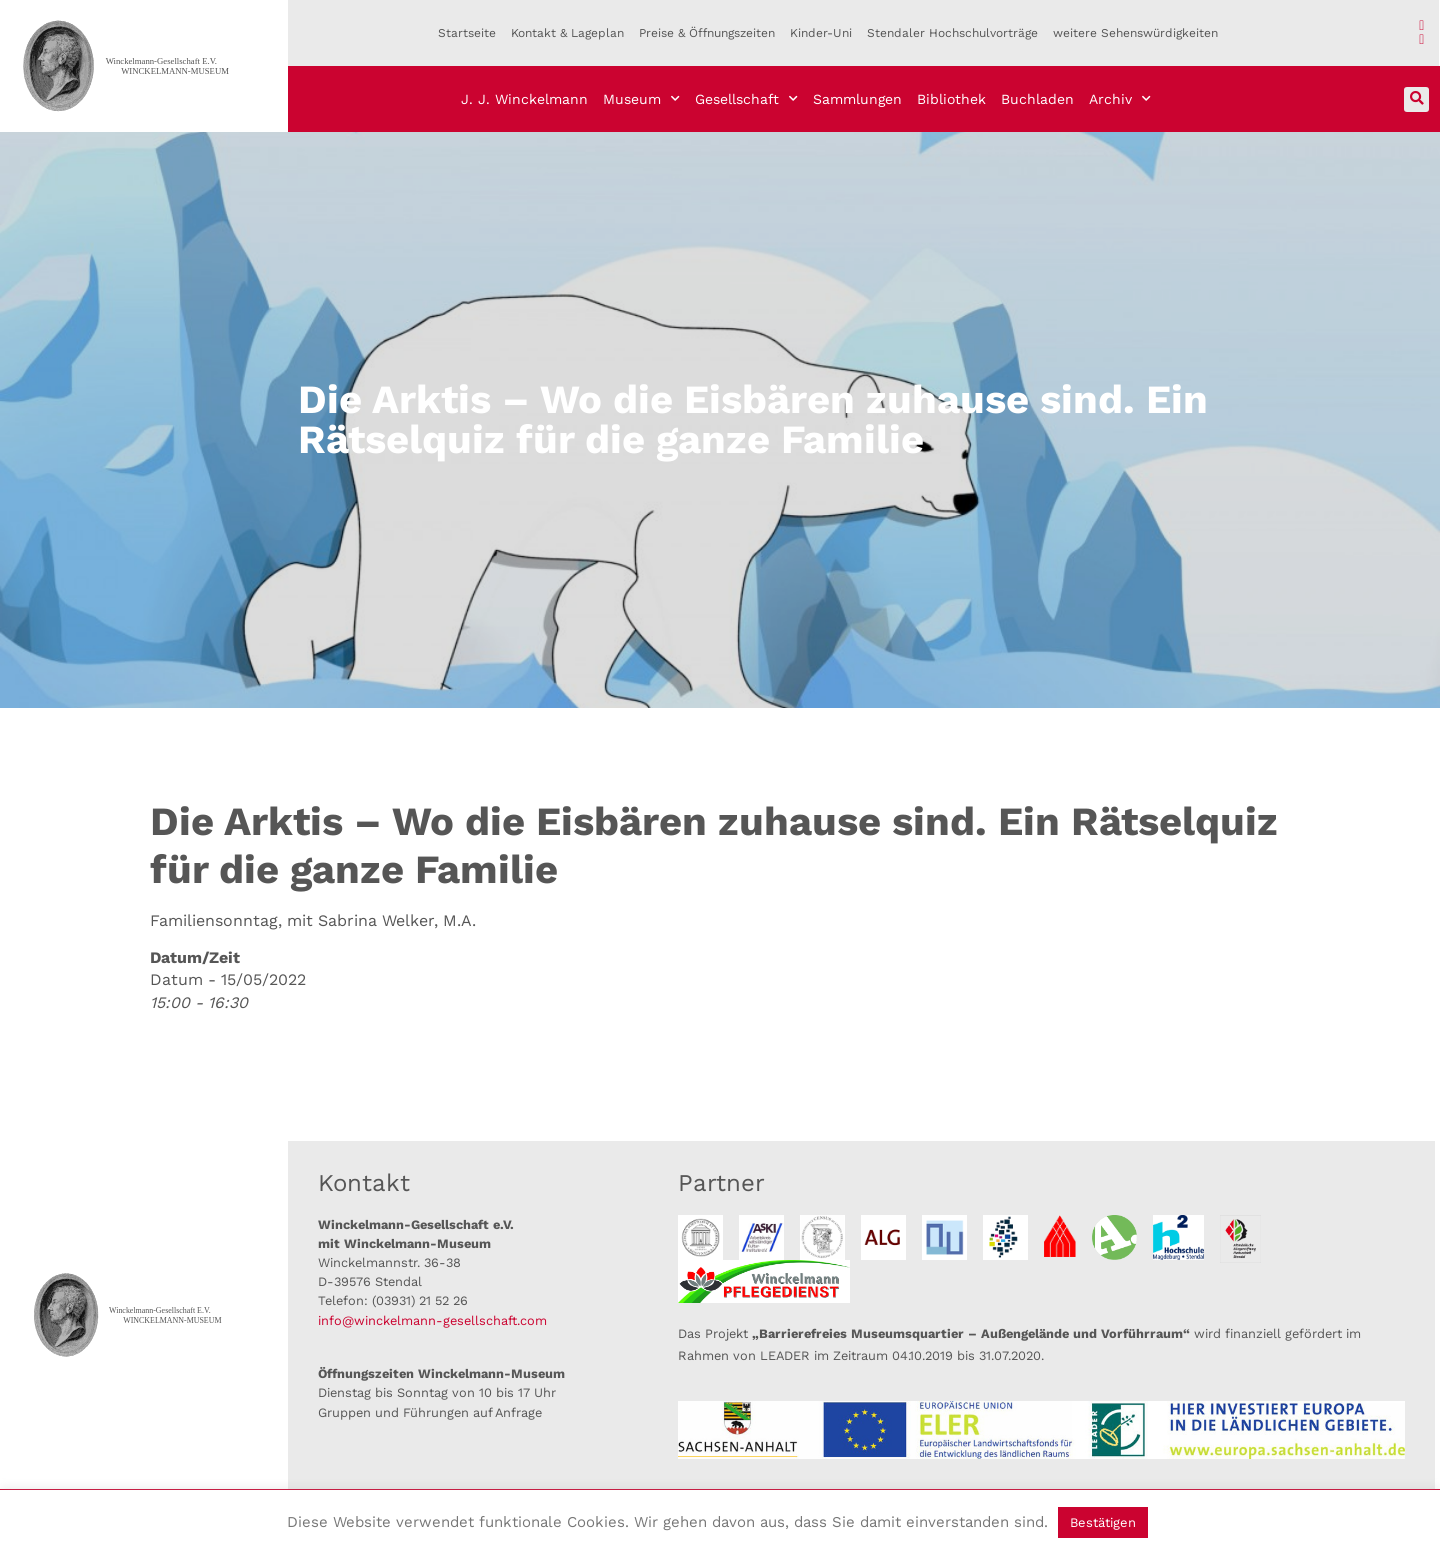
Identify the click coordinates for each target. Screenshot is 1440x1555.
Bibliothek (951, 99)
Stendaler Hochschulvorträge (952, 33)
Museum (641, 99)
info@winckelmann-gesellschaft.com (432, 1320)
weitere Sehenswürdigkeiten (1135, 33)
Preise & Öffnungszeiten (707, 33)
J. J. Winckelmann (524, 99)
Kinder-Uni (821, 33)
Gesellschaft (746, 99)
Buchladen (1037, 99)
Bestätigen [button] (1103, 1522)
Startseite (467, 33)
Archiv (1120, 99)
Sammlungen (857, 99)
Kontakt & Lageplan (567, 33)
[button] (1416, 99)
